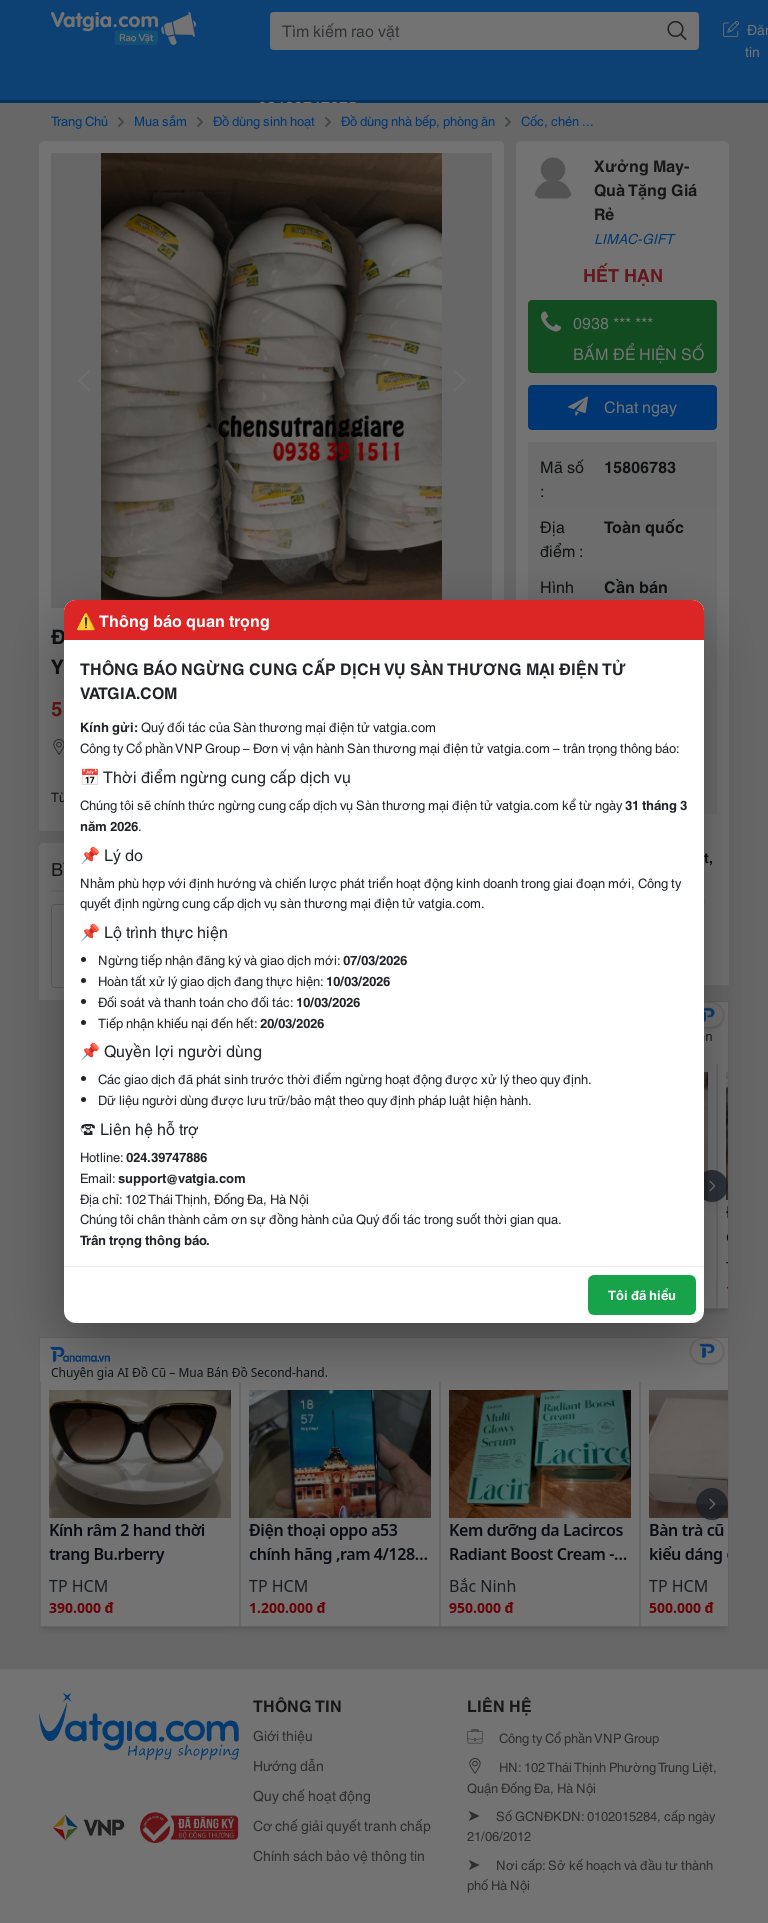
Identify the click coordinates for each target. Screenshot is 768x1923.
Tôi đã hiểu (642, 1294)
